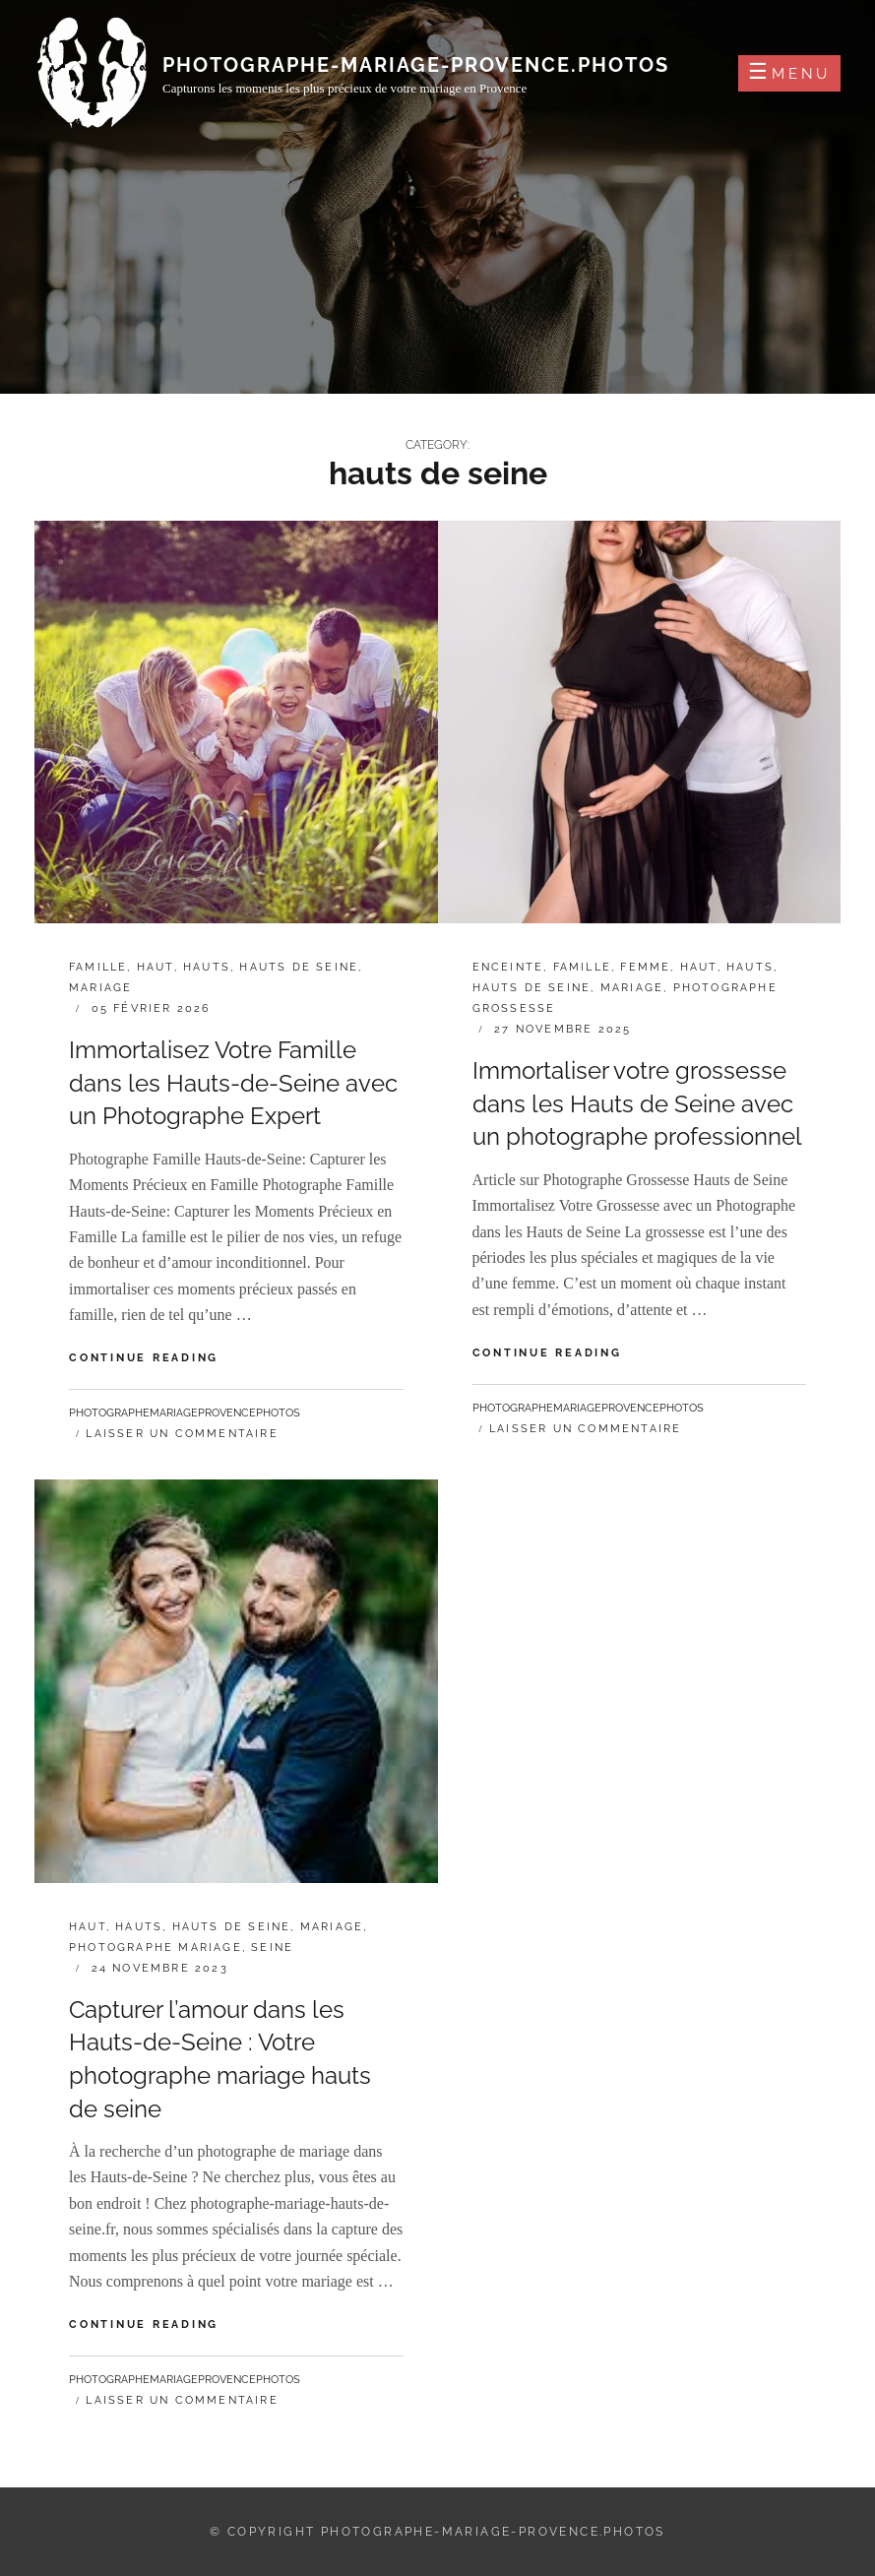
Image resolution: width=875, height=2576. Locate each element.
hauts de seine (298, 967)
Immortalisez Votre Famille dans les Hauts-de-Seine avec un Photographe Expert (233, 1083)
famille (98, 967)
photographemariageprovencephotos (184, 1413)
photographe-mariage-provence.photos (415, 65)
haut (155, 967)
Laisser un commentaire (182, 1433)
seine (272, 1947)
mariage (100, 987)
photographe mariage (155, 1947)
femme (645, 967)
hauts (206, 967)
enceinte (508, 967)
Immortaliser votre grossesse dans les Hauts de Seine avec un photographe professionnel (637, 1103)
